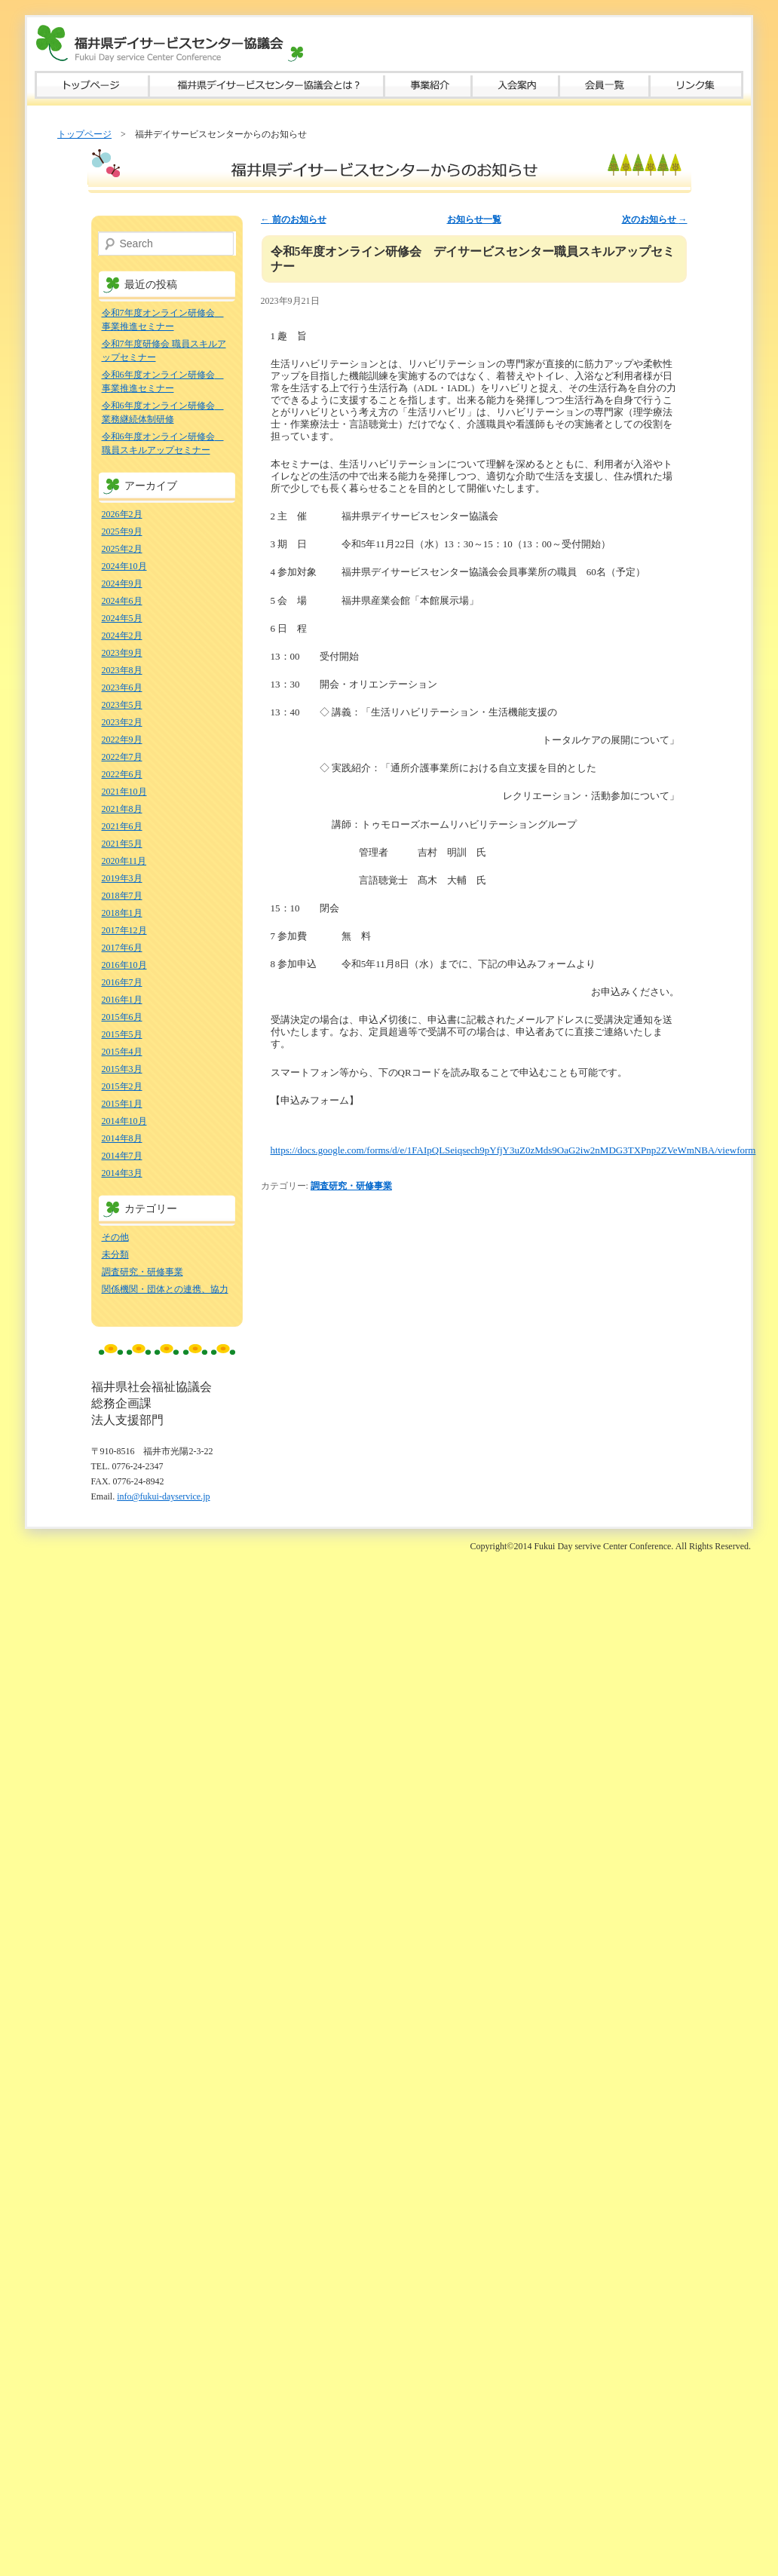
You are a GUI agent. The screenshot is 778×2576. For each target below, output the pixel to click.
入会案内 (515, 85)
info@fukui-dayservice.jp (163, 1496)
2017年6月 (122, 947)
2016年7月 (122, 982)
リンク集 (696, 85)
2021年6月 (122, 826)
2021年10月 (124, 791)
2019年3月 (122, 878)
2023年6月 (122, 687)
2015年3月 (122, 1069)
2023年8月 (122, 670)
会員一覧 (604, 85)
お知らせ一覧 (474, 219)
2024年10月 (124, 566)
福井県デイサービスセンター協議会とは (266, 85)
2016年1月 (122, 999)
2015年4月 (122, 1051)
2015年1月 (122, 1103)
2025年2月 (122, 549)
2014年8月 (122, 1138)
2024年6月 (122, 601)
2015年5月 (122, 1034)
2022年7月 (122, 757)
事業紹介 (428, 85)
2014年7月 (122, 1155)
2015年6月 (122, 1017)
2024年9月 (122, 583)
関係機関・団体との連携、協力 (165, 1289)
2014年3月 (122, 1173)
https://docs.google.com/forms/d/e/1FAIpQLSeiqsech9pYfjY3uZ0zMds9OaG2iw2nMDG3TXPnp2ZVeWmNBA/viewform (513, 1150)
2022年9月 (122, 739)
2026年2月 (122, 514)
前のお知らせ (293, 219)
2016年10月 (124, 965)
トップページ (92, 85)
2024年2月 (122, 635)
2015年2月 (122, 1086)
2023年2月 (122, 722)
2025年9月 (122, 531)
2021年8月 (122, 809)
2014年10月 (124, 1121)
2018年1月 (122, 913)
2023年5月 (122, 705)
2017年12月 (124, 930)
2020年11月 (124, 861)
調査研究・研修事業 (351, 1186)
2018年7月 (122, 895)
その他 (115, 1237)
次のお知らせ (655, 219)
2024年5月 (122, 618)
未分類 (115, 1254)
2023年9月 (122, 653)
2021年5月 (122, 843)
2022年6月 (122, 774)
